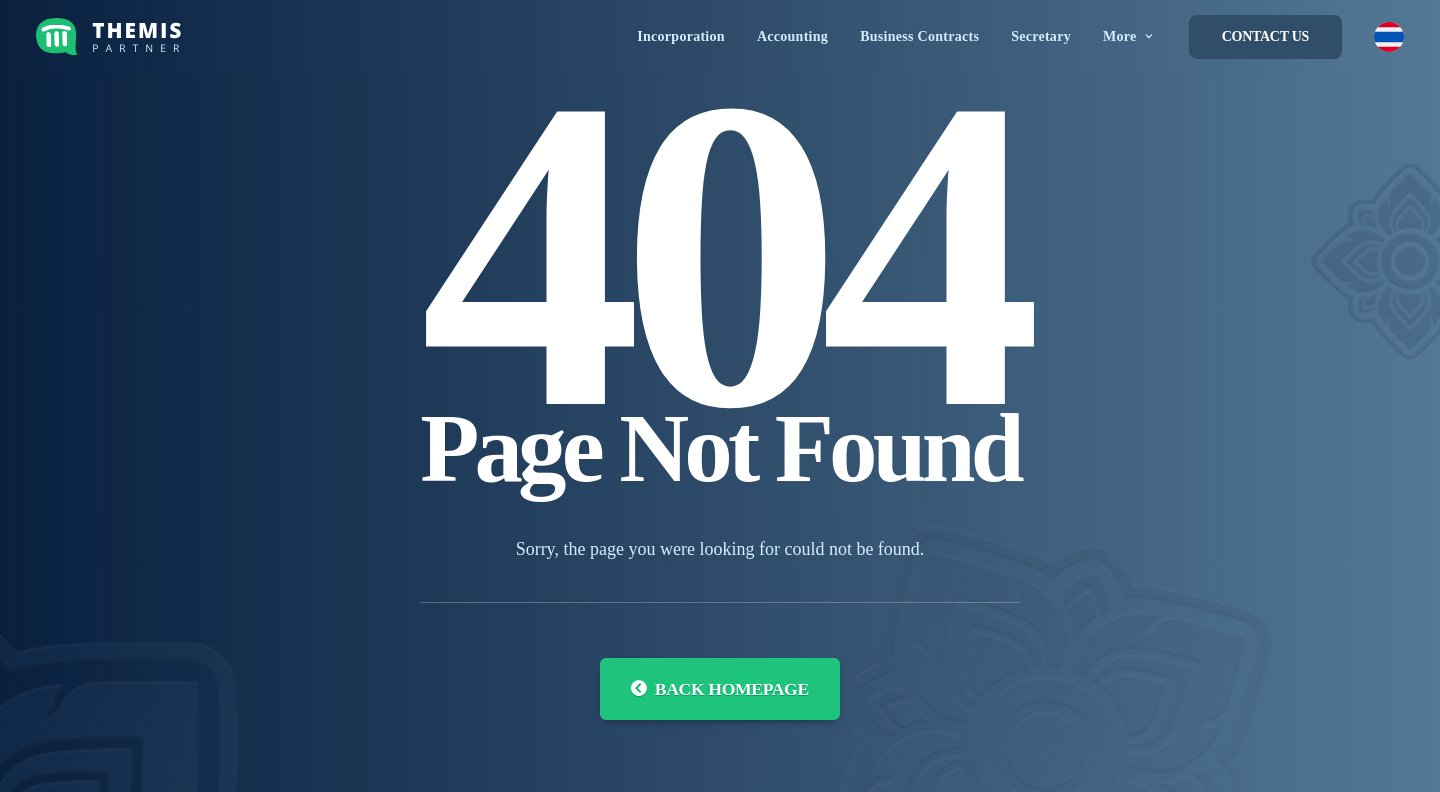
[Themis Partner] (112, 36)
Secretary (1041, 36)
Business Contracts (919, 36)
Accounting (792, 36)
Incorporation (681, 36)
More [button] (1128, 36)
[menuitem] (681, 36)
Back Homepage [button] (720, 689)
